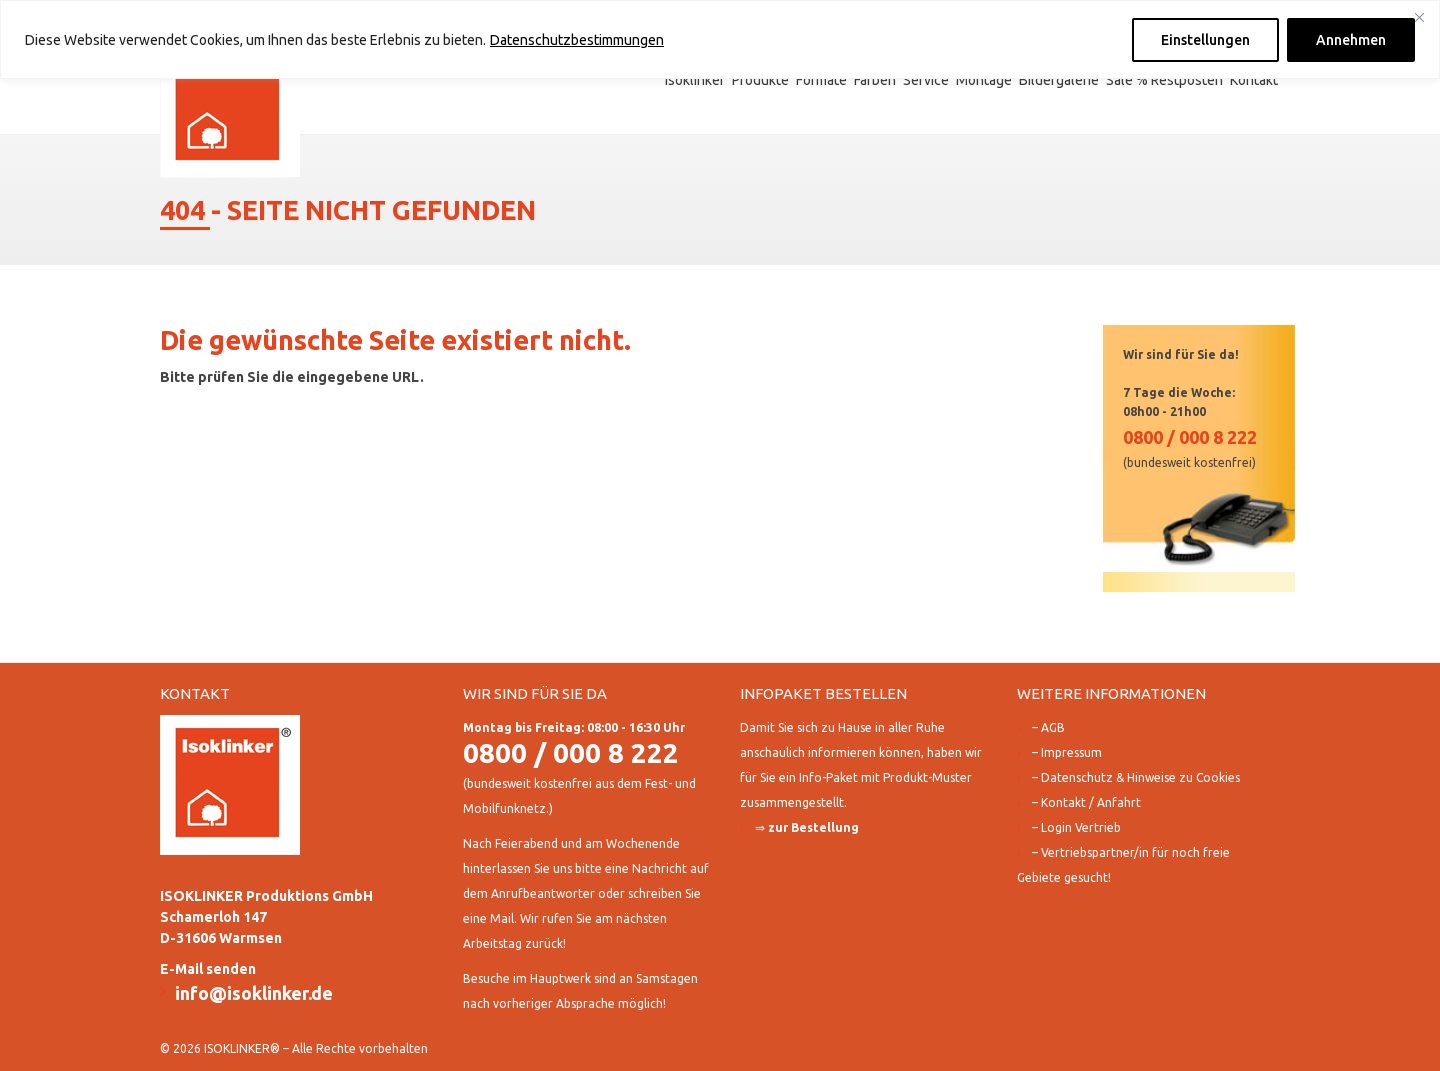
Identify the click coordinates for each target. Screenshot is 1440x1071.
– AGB (1048, 727)
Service (926, 80)
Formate (821, 80)
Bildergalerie (1059, 80)
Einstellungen (1205, 40)
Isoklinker (695, 80)
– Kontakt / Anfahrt (1086, 802)
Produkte (760, 80)
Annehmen (1351, 40)
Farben (875, 80)
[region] (720, 39)
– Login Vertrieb (1076, 827)
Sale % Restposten (1164, 80)
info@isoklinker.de (254, 993)
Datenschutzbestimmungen (577, 40)
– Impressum (1067, 752)
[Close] (1419, 17)
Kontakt (1254, 80)
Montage (984, 80)
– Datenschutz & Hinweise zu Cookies (1136, 777)
